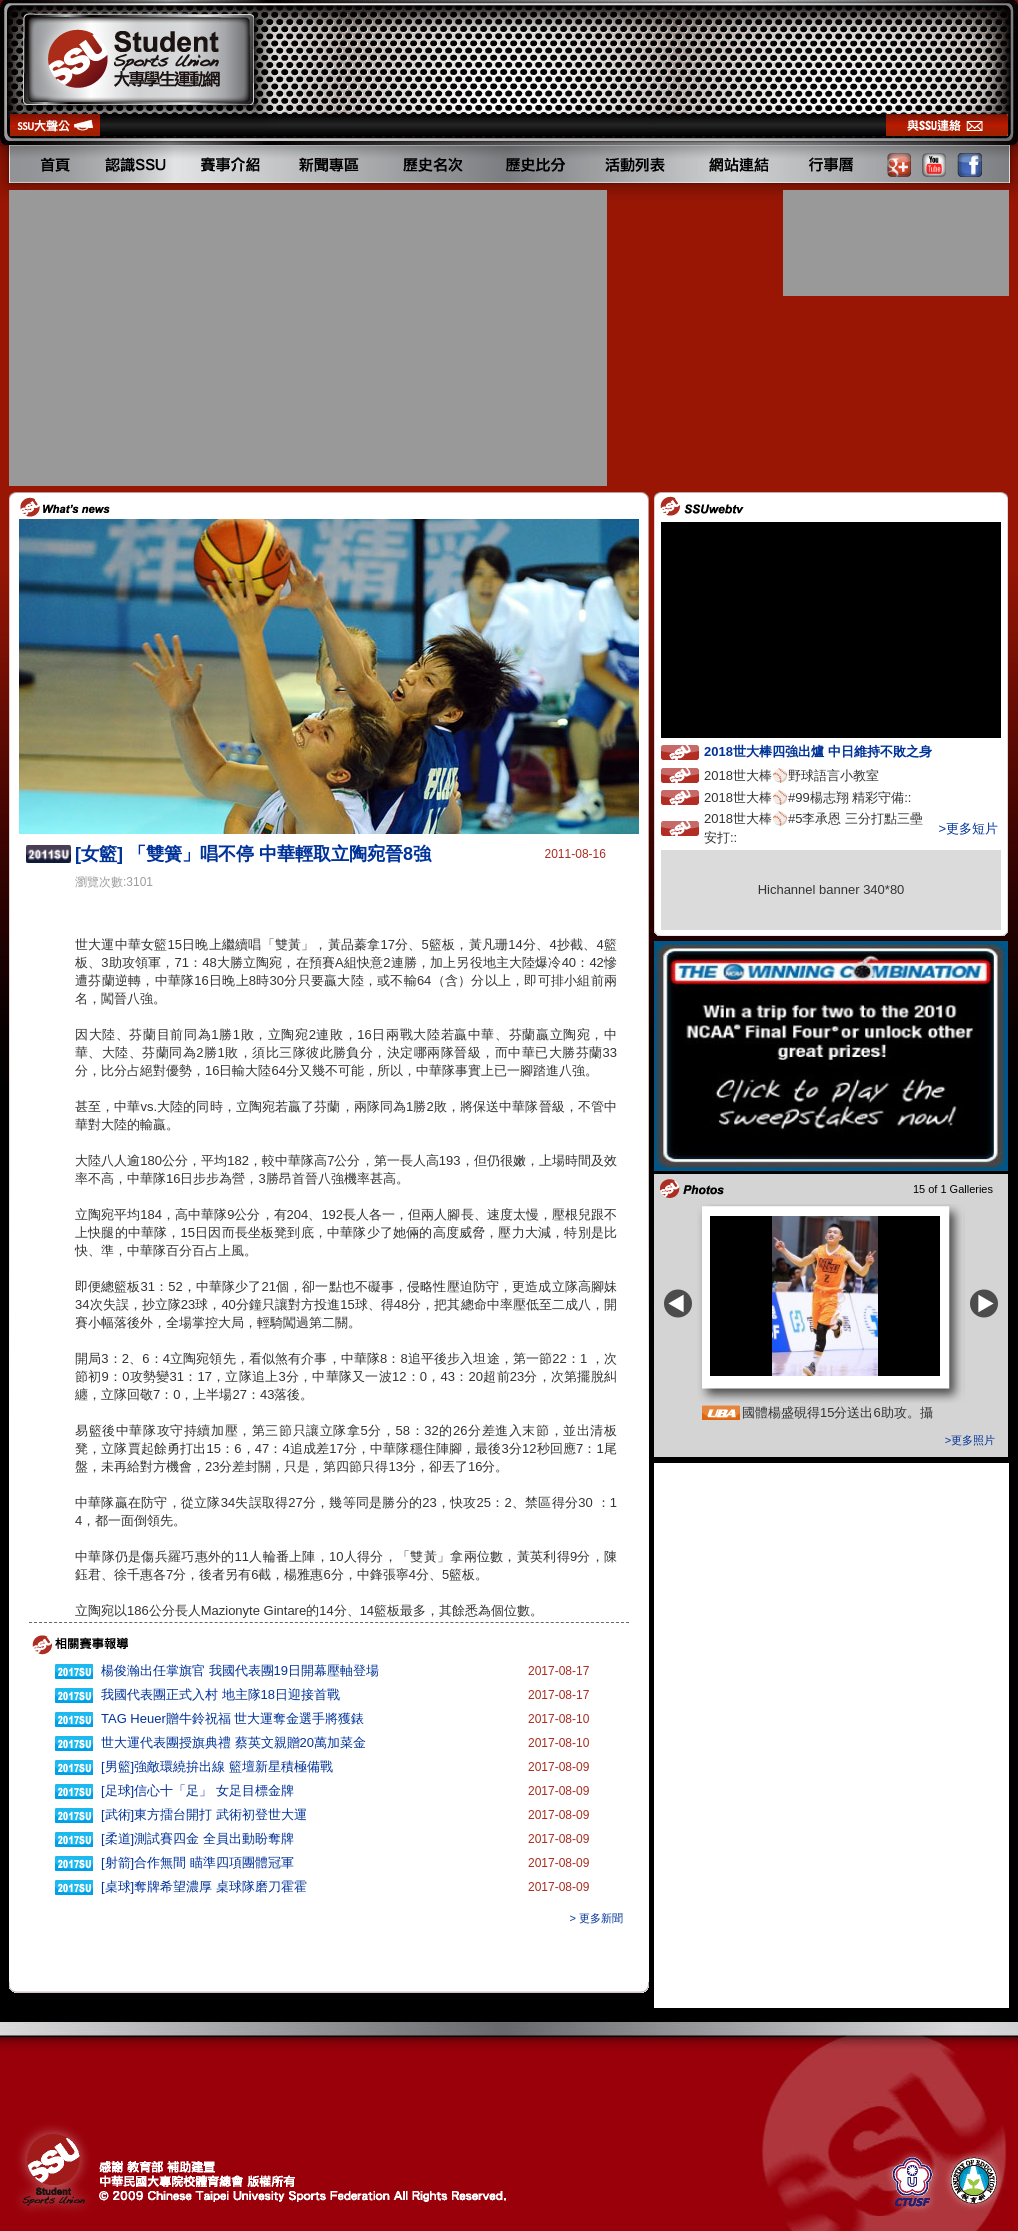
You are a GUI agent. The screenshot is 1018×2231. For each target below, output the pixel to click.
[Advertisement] (310, 338)
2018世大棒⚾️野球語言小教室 (810, 774)
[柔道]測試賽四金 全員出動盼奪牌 (197, 1838)
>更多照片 (970, 1440)
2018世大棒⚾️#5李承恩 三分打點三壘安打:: (813, 828)
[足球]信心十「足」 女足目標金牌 (197, 1790)
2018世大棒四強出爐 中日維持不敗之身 (836, 750)
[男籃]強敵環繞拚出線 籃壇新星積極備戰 (217, 1766)
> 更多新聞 (596, 1918)
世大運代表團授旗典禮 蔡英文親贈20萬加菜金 (233, 1742)
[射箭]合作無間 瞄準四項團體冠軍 (197, 1862)
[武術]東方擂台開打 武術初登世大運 (204, 1814)
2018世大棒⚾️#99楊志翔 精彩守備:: (826, 796)
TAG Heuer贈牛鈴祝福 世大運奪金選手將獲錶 (232, 1718)
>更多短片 (968, 828)
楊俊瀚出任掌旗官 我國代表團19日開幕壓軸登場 (240, 1670)
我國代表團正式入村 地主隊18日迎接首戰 (220, 1694)
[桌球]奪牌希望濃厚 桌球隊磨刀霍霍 (204, 1886)
